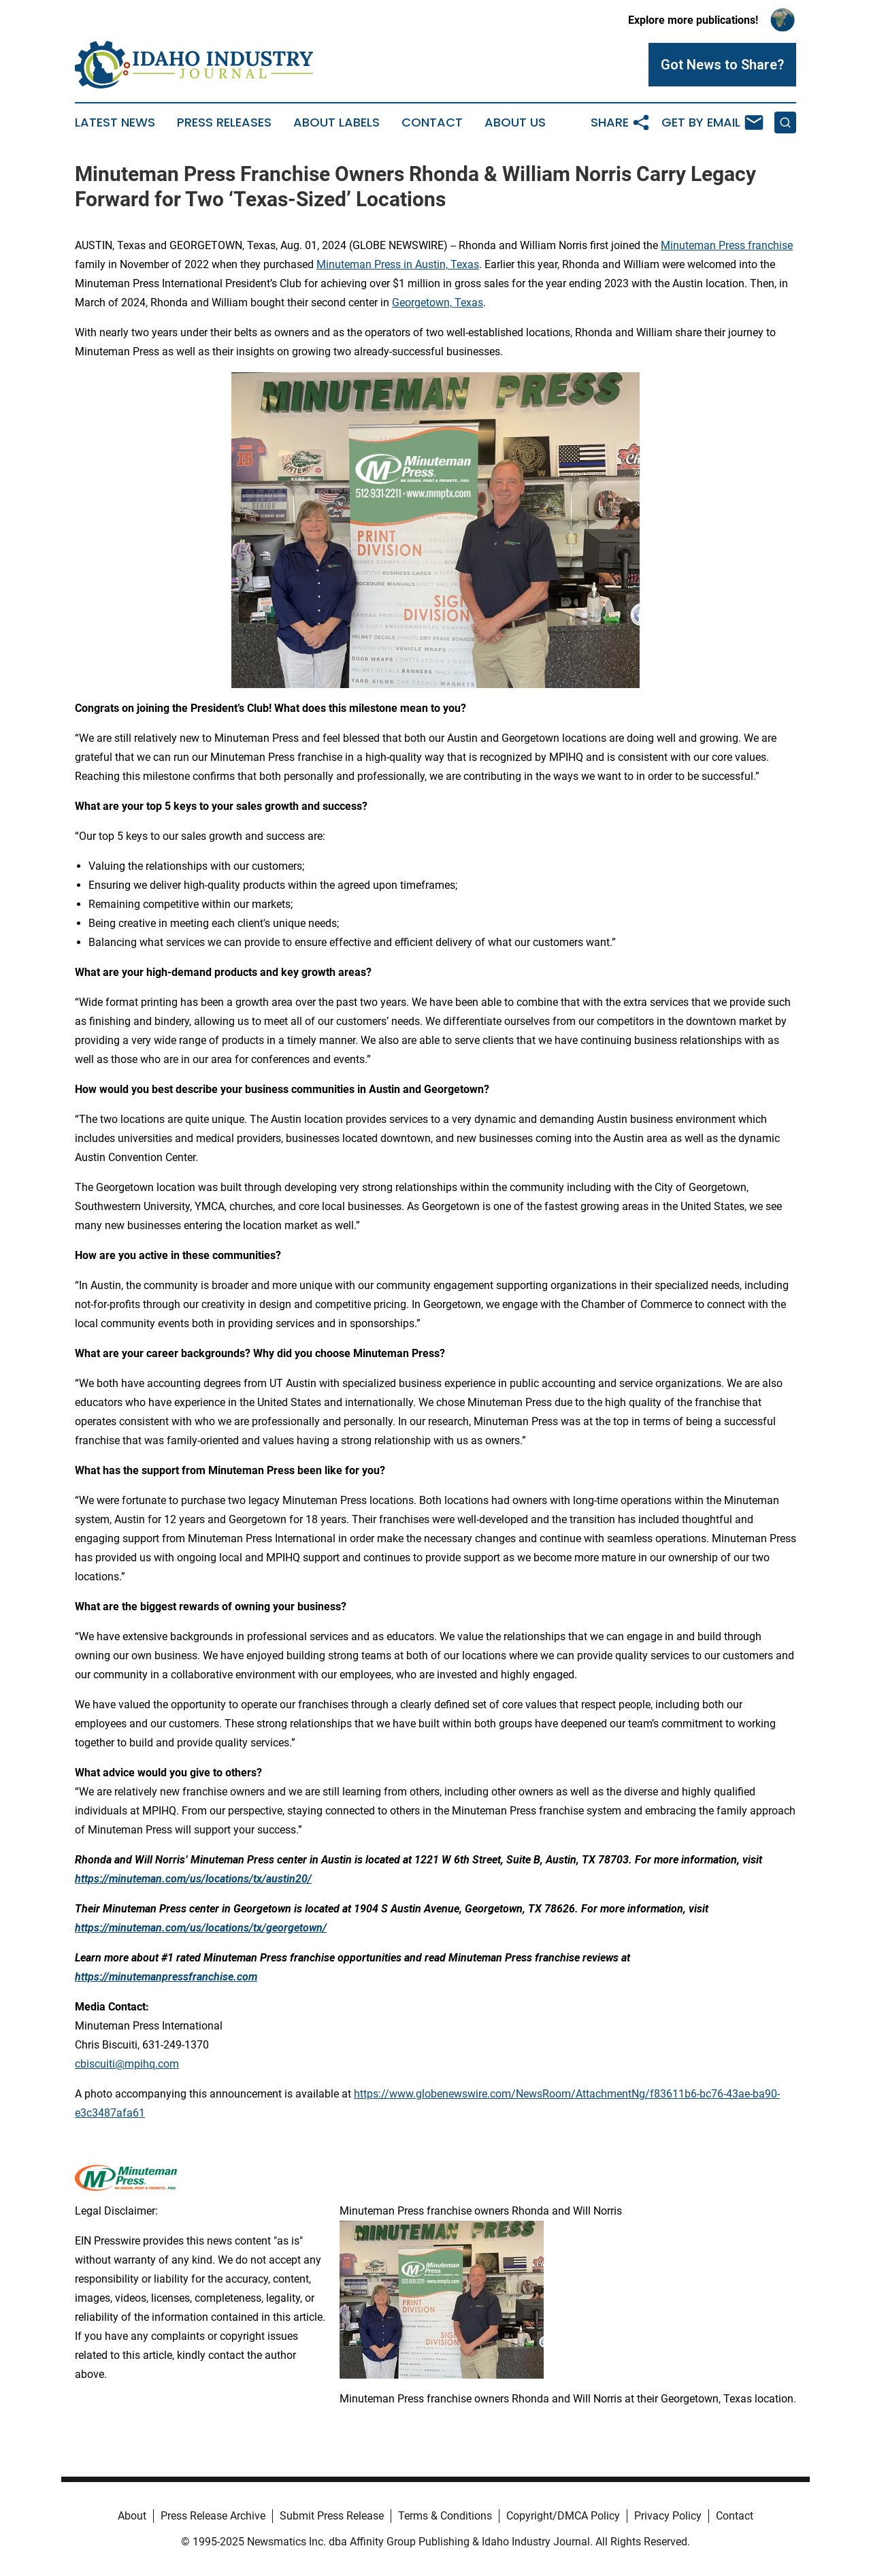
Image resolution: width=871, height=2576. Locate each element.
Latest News (115, 122)
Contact (432, 122)
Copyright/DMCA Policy (563, 2515)
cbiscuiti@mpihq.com (127, 2063)
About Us (515, 122)
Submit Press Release (332, 2515)
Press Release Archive (213, 2515)
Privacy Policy (668, 2515)
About (132, 2515)
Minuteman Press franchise (727, 245)
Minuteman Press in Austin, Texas (397, 264)
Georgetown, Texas (437, 302)
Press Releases (224, 122)
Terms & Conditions (445, 2515)
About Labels (336, 122)
